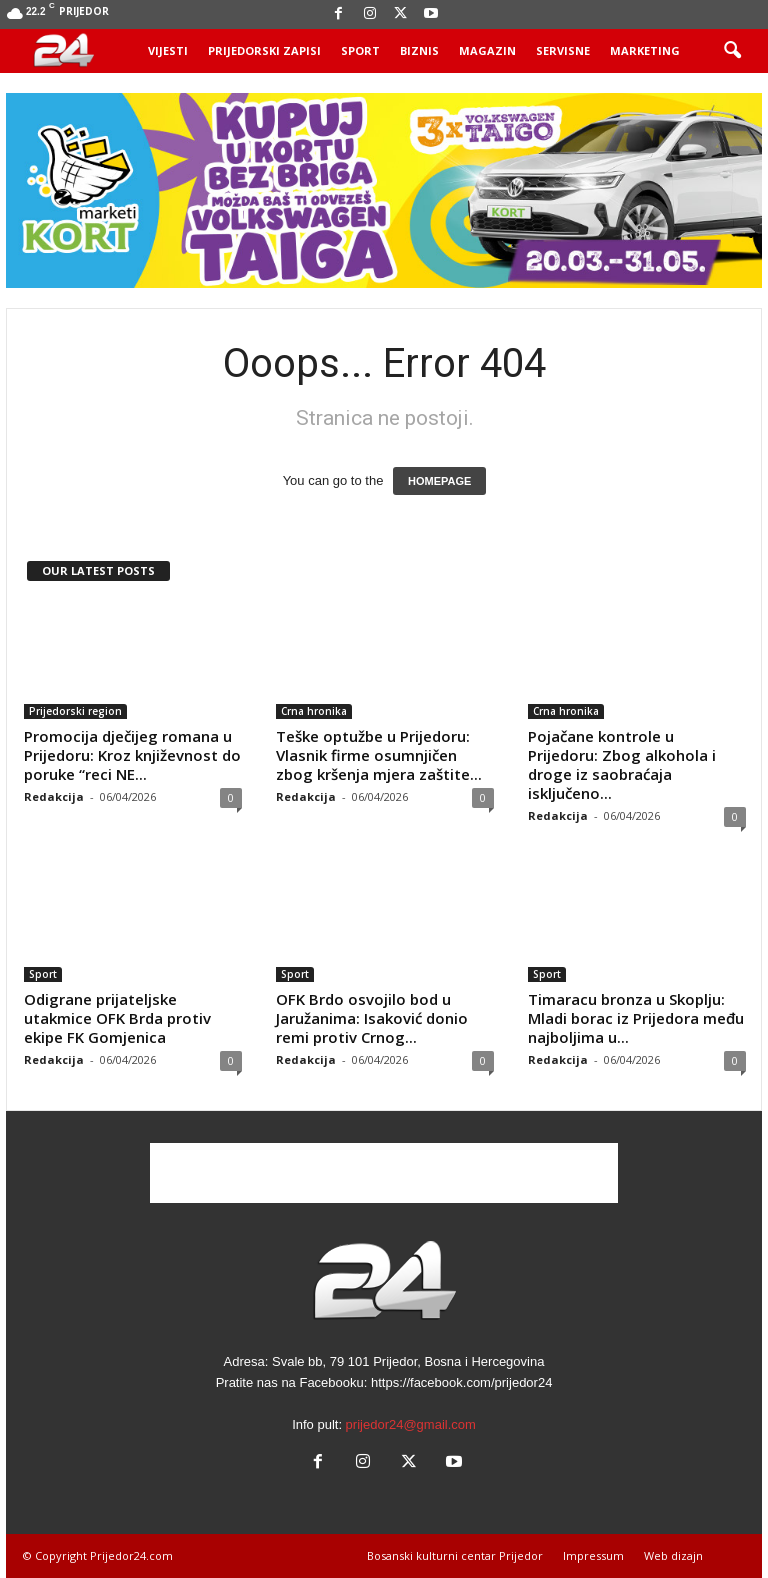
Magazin (487, 50)
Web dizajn (673, 1555)
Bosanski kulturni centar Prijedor (455, 1555)
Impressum (593, 1555)
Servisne (563, 50)
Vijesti (168, 50)
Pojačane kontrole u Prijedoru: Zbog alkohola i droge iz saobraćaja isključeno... (622, 764)
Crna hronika (314, 711)
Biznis (419, 50)
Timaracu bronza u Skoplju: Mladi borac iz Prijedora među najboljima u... (636, 1018)
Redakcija (54, 796)
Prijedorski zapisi (264, 50)
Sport (360, 50)
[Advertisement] (384, 1173)
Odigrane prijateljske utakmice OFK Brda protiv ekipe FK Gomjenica (117, 1018)
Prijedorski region (75, 711)
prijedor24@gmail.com (411, 1424)
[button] (732, 51)
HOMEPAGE (439, 481)
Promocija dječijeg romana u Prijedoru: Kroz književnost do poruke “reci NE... (132, 755)
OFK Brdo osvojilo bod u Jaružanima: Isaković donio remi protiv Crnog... (372, 1018)
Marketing (645, 50)
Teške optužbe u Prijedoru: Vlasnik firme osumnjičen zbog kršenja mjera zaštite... (379, 755)
